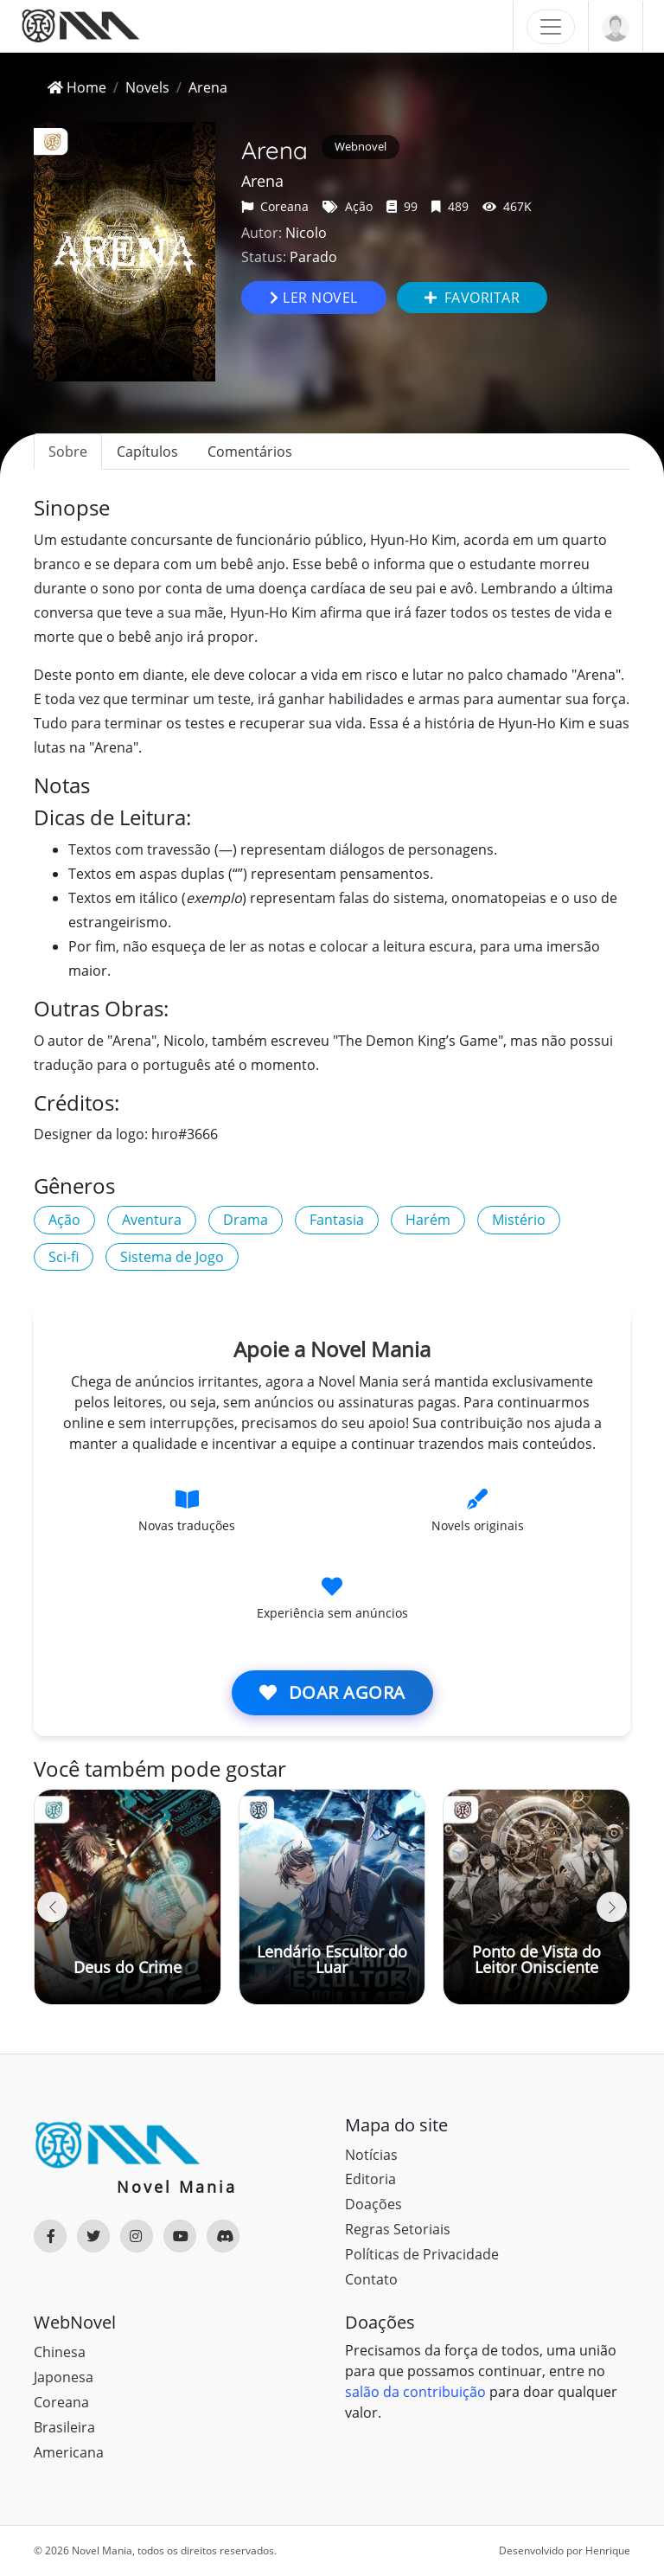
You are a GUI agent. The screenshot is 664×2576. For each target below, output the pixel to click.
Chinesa (60, 2351)
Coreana (275, 206)
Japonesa (63, 2377)
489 (450, 206)
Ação (347, 206)
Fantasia (337, 1219)
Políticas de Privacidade (422, 2254)
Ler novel (314, 297)
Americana (69, 2452)
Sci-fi (63, 1256)
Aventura (152, 1219)
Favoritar (472, 297)
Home (77, 87)
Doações (373, 2204)
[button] (612, 1907)
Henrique (607, 2550)
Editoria (370, 2178)
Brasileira (64, 2427)
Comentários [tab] (250, 451)
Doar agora (332, 1692)
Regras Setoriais (397, 2229)
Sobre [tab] (67, 451)
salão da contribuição (415, 2391)
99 (402, 206)
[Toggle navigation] (551, 27)
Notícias (371, 2154)
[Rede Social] (50, 2236)
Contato (371, 2279)
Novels (147, 87)
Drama (245, 1219)
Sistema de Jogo (172, 1256)
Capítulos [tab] (147, 451)
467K (507, 206)
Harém (427, 1219)
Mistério (519, 1219)
